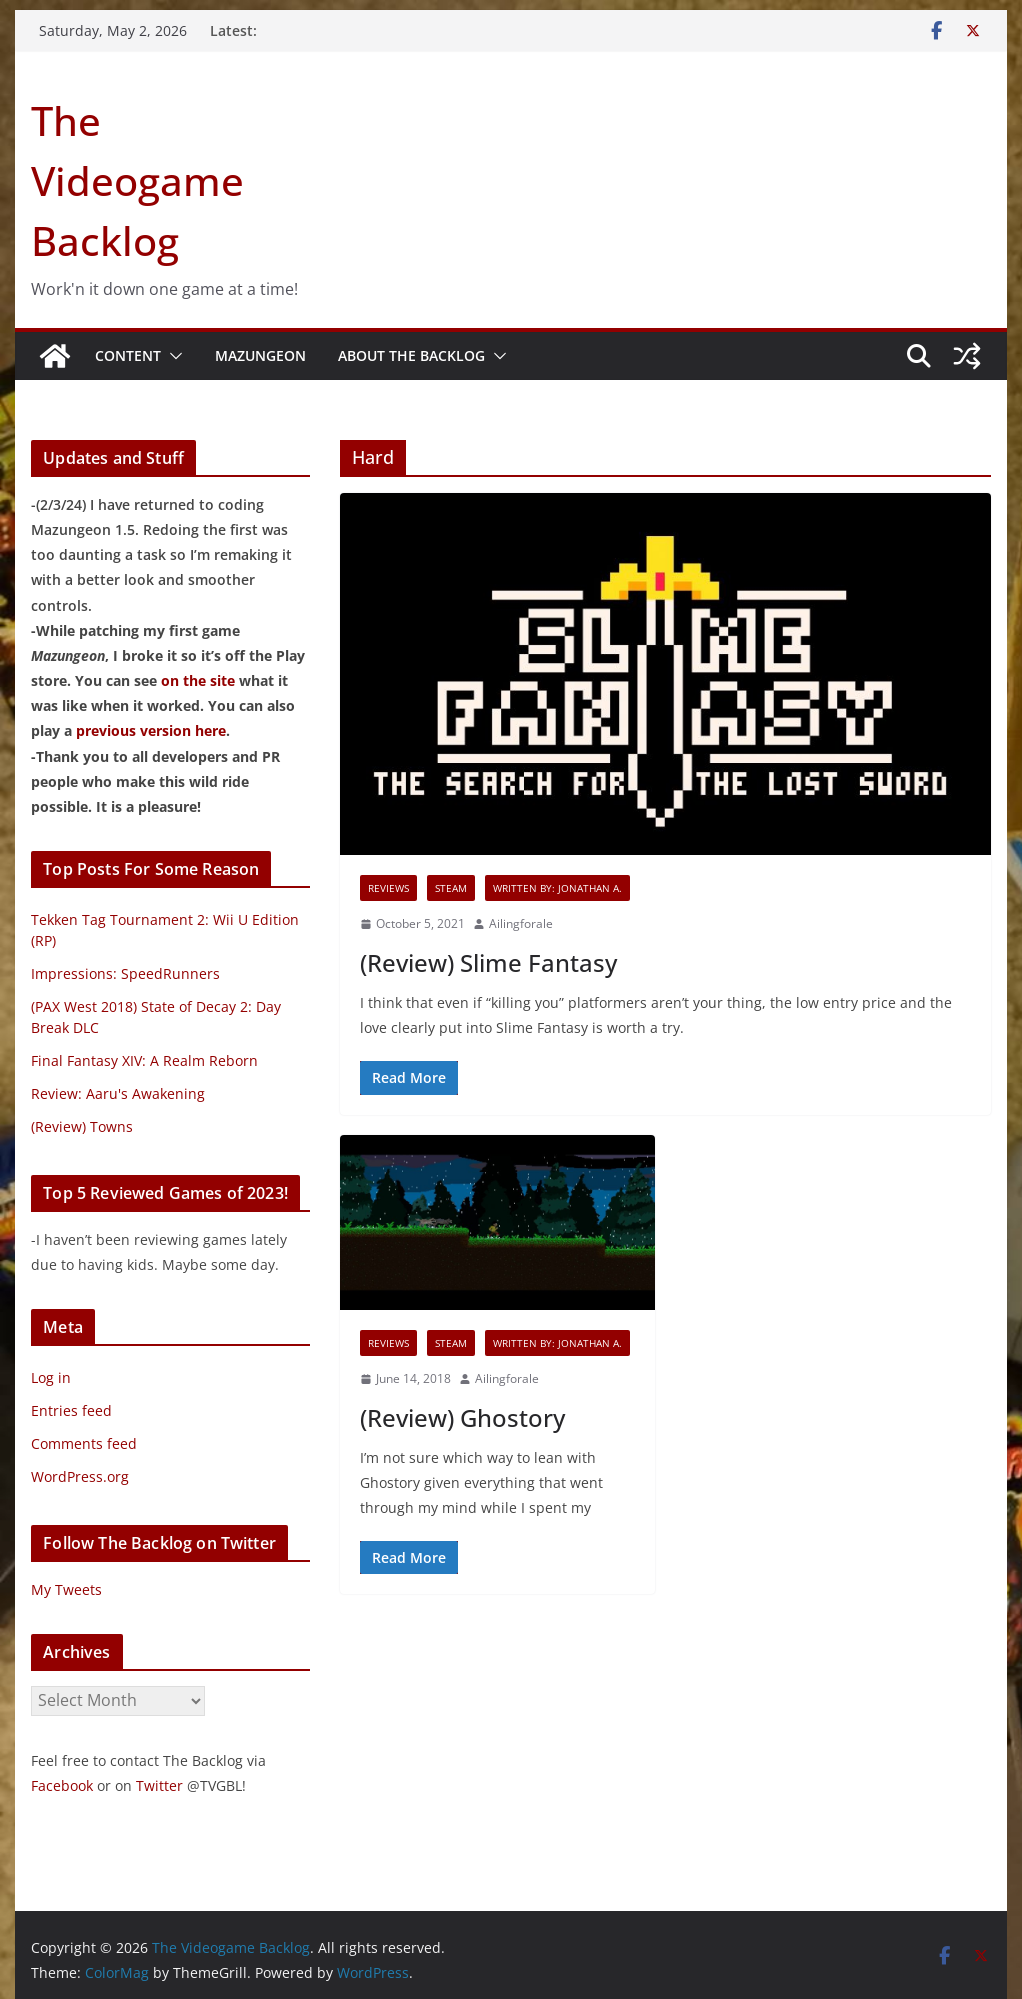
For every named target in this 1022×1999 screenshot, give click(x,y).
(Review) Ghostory (462, 1417)
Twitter (159, 1785)
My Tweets (66, 1589)
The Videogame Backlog (137, 180)
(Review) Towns (82, 1126)
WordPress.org (80, 1476)
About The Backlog (411, 355)
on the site (198, 680)
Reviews (388, 888)
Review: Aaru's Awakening (118, 1093)
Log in (51, 1377)
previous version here (151, 730)
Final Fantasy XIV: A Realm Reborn (144, 1060)
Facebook (62, 1785)
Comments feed (84, 1443)
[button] (172, 356)
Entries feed (71, 1410)
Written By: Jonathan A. (557, 888)
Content (128, 355)
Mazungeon (260, 355)
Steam (451, 888)
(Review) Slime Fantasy (488, 962)
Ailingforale (521, 923)
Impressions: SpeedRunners (125, 973)
